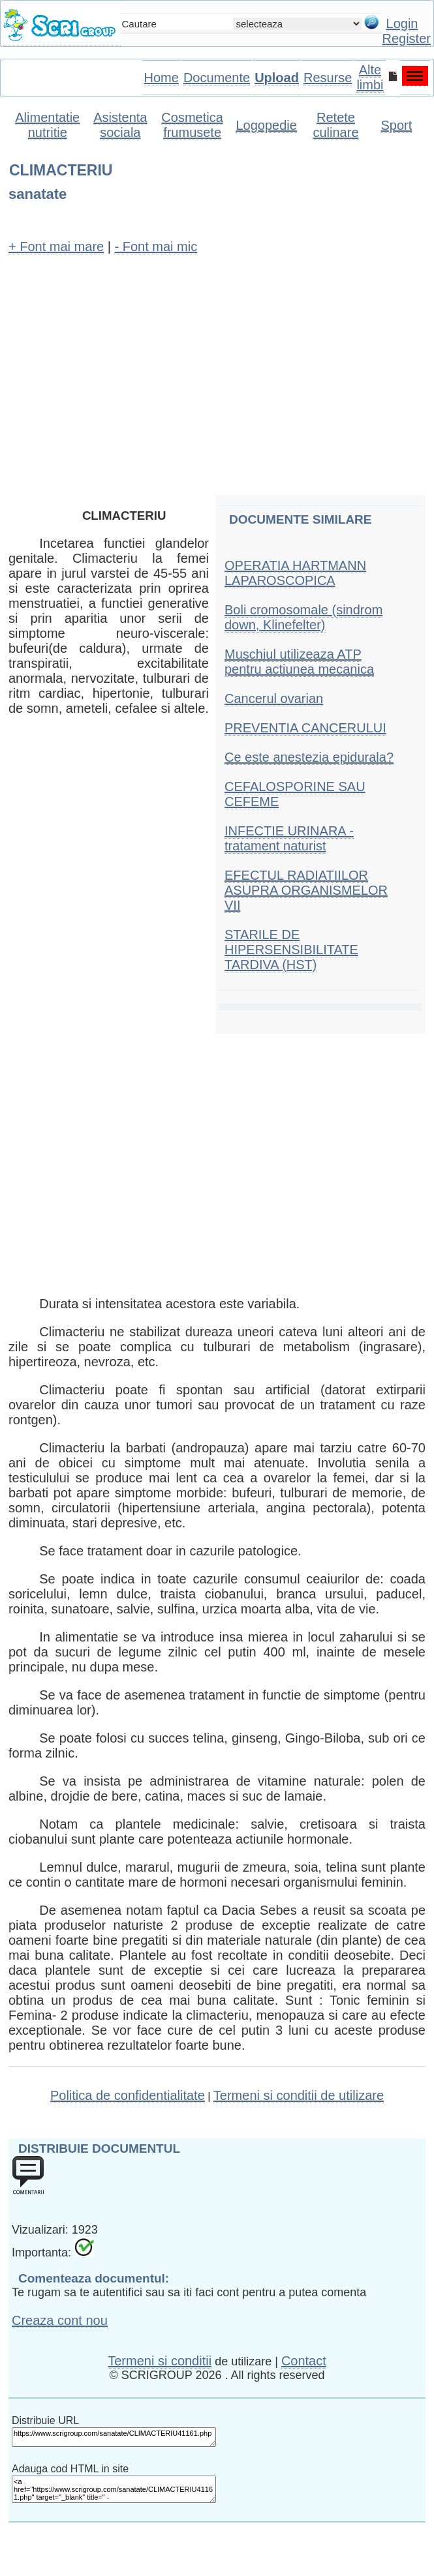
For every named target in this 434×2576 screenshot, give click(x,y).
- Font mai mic (155, 246)
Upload (277, 77)
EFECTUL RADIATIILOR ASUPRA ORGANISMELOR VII (306, 890)
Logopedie (266, 125)
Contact (303, 2361)
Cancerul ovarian (274, 698)
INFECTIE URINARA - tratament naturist (289, 838)
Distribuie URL (45, 2420)
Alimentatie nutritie (47, 125)
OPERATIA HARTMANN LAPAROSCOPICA (295, 573)
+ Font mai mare (56, 246)
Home (161, 77)
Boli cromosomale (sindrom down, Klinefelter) (303, 617)
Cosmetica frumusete (192, 125)
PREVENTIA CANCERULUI (305, 728)
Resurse (327, 77)
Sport (396, 125)
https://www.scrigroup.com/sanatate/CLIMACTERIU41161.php (114, 2437)
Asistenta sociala (120, 125)
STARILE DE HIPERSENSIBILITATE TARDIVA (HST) (291, 949)
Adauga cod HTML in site (70, 2468)
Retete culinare (335, 125)
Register (406, 38)
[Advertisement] (217, 360)
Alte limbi (369, 77)
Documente (216, 77)
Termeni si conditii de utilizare (298, 2095)
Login (402, 23)
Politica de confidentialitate (127, 2095)
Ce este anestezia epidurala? (309, 757)
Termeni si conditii (159, 2361)
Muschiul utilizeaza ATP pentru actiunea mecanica (299, 661)
